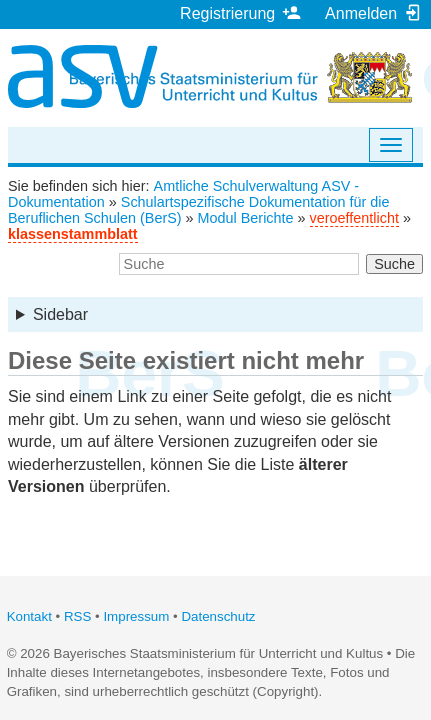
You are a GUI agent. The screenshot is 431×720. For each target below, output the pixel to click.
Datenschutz (218, 616)
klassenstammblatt (73, 234)
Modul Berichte (246, 218)
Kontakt (29, 616)
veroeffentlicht (354, 218)
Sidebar (60, 314)
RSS (77, 616)
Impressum (136, 616)
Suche (394, 264)
